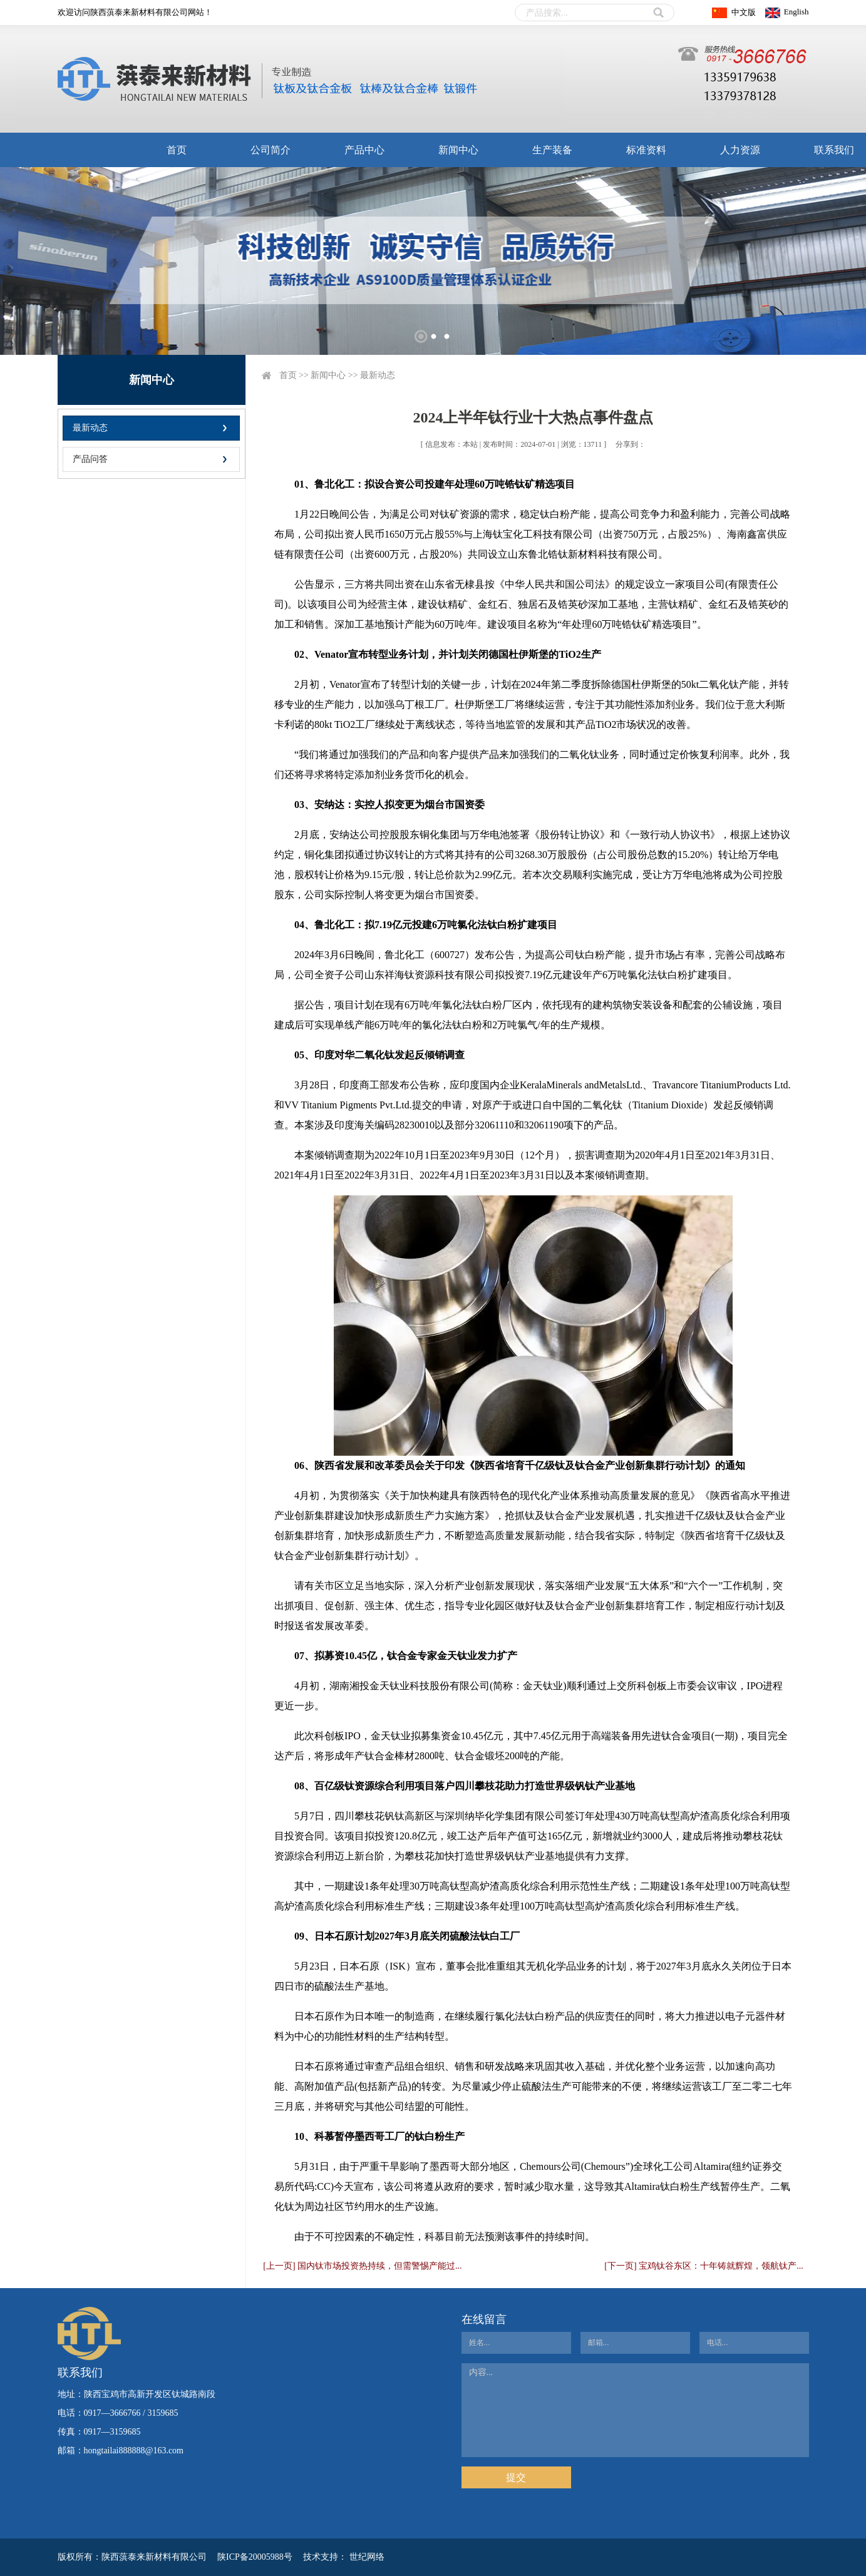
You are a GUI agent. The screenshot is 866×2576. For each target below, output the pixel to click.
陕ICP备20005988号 (254, 2557)
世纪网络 (366, 2557)
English (796, 11)
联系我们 (834, 150)
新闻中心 (458, 150)
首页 (177, 150)
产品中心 (364, 150)
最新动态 (90, 427)
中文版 (743, 12)
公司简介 (270, 150)
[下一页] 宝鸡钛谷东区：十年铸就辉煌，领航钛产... (703, 2266)
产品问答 (90, 459)
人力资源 (740, 150)
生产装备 (552, 150)
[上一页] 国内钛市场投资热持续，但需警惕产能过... (362, 2266)
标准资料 (646, 150)
